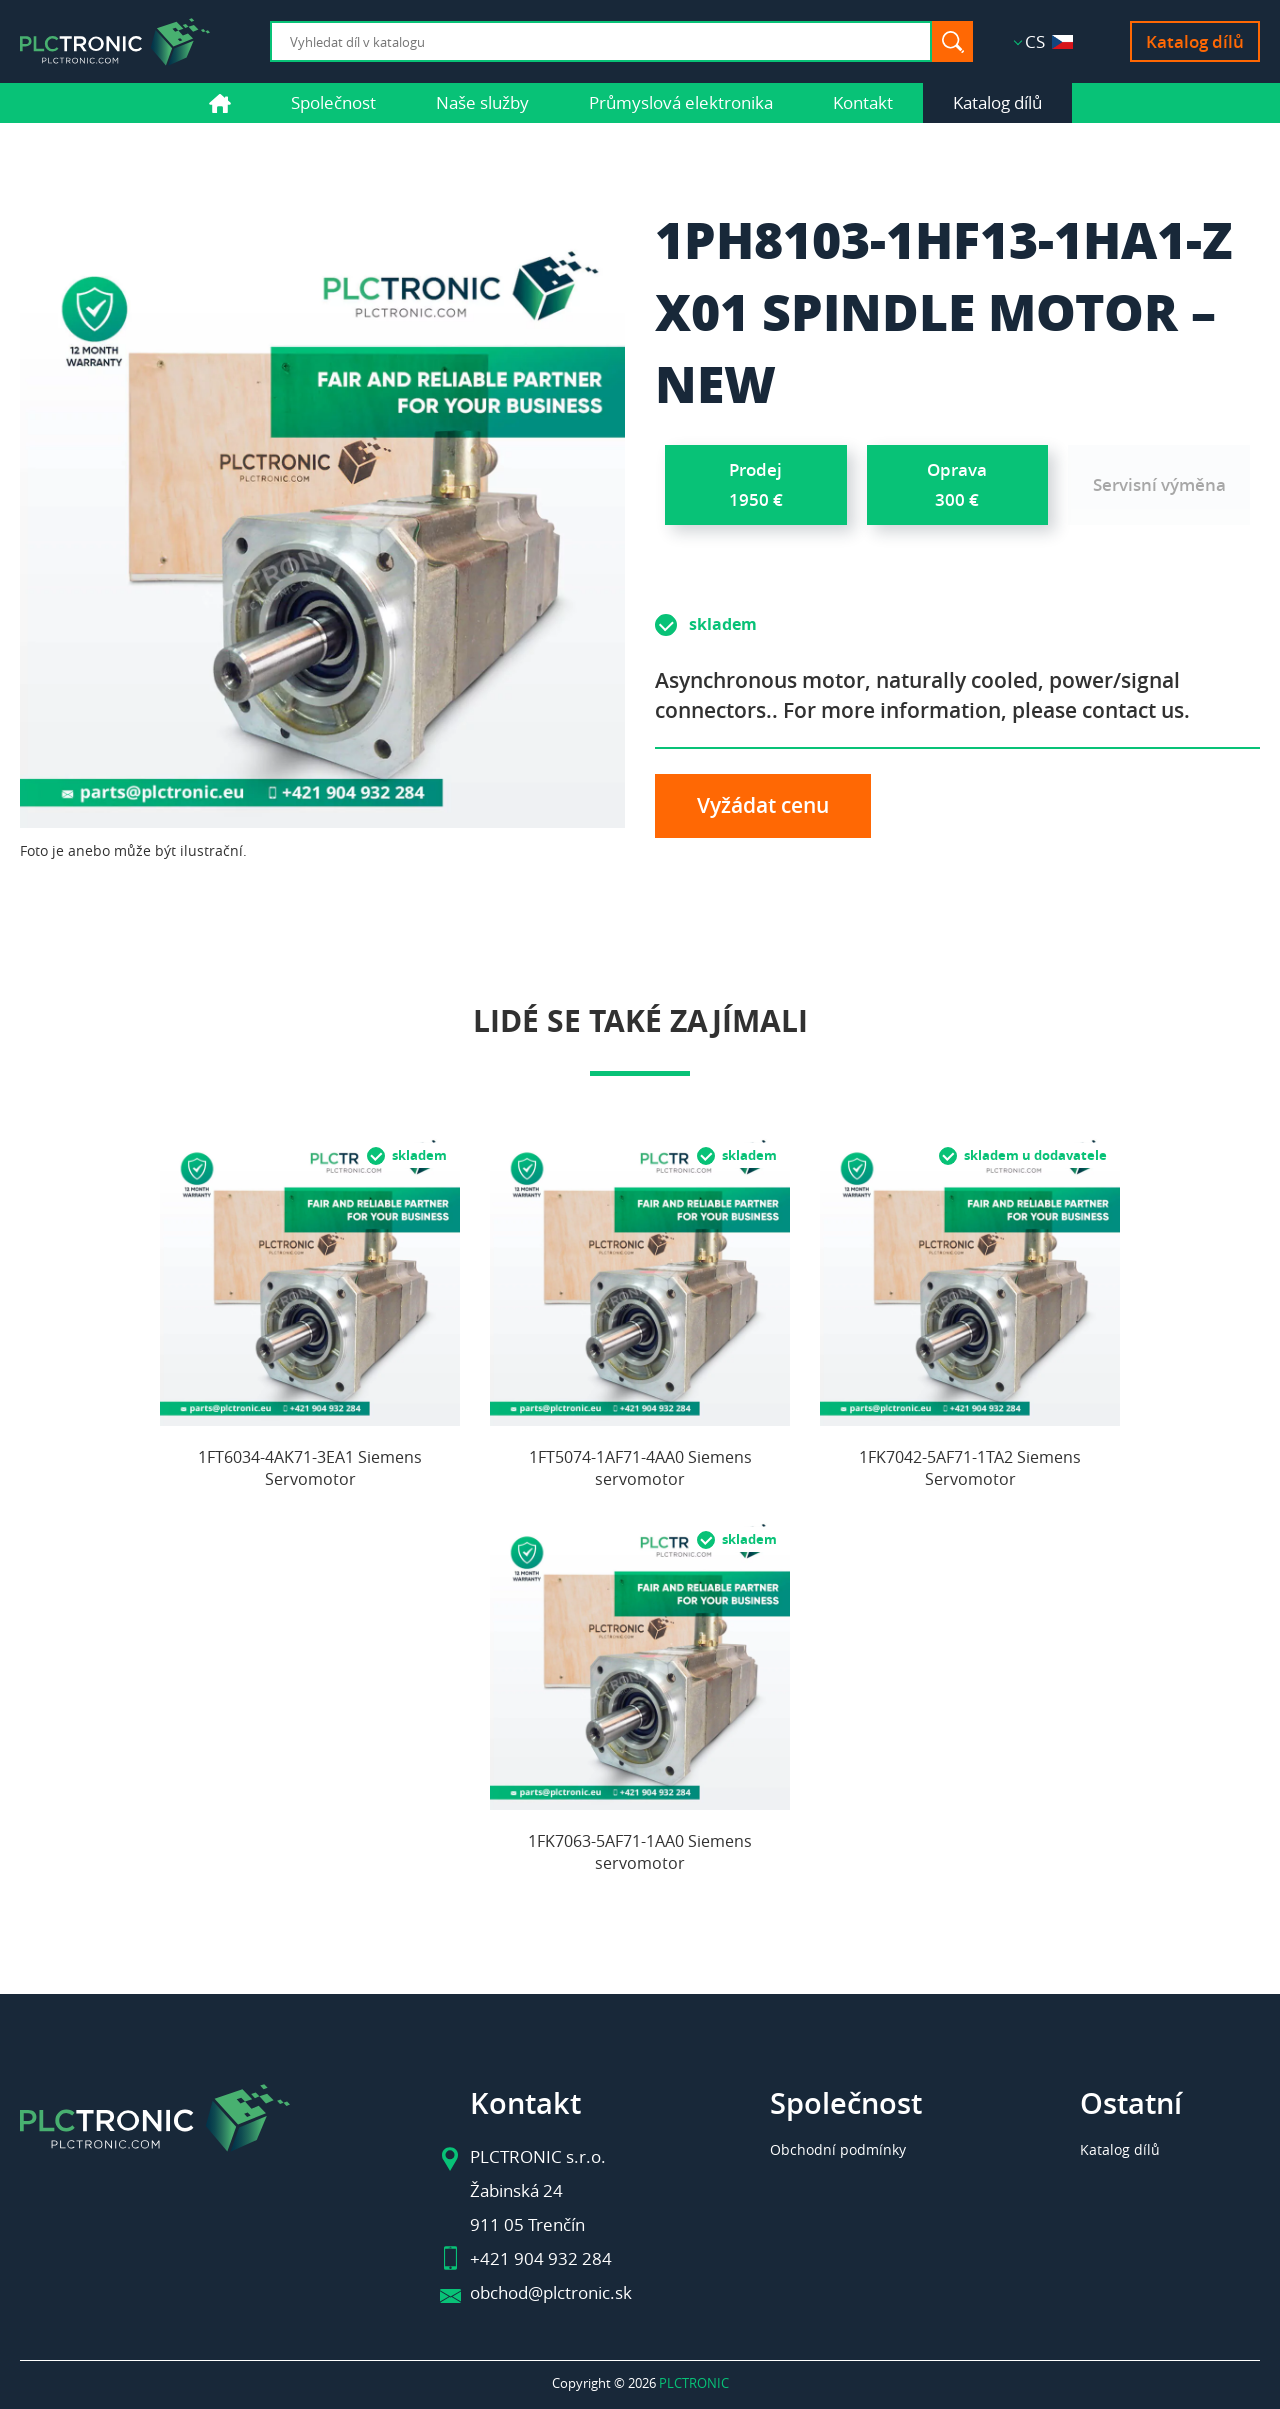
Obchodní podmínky (838, 2149)
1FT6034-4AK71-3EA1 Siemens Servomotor (310, 1468)
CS (1049, 41)
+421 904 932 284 (541, 2258)
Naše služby (482, 102)
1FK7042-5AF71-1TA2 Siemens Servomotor (970, 1468)
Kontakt (863, 102)
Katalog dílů (1195, 41)
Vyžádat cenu (763, 805)
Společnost (333, 102)
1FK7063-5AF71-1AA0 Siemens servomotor (640, 1852)
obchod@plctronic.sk (551, 2292)
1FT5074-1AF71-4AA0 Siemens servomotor (640, 1468)
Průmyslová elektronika (681, 102)
